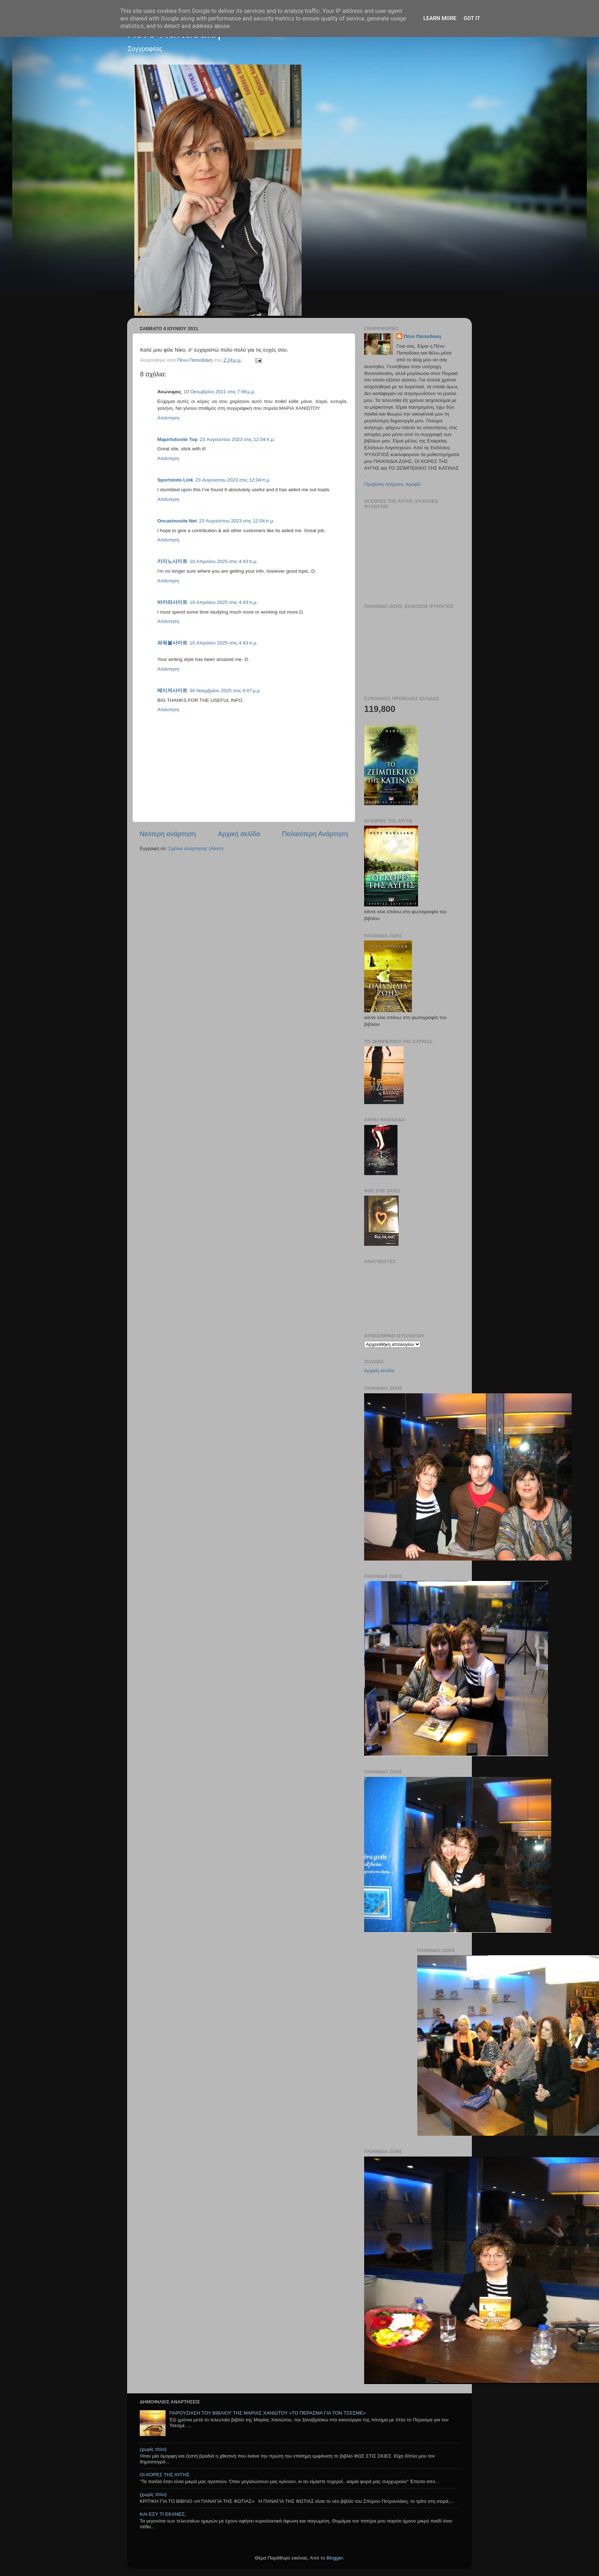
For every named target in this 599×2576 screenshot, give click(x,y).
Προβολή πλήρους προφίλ (392, 484)
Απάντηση (168, 418)
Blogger (334, 2558)
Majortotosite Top (177, 439)
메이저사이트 (172, 690)
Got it (472, 18)
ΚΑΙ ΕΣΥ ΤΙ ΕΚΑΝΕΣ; (163, 2514)
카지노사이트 (172, 561)
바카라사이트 (172, 602)
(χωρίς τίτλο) (153, 2449)
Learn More (439, 18)
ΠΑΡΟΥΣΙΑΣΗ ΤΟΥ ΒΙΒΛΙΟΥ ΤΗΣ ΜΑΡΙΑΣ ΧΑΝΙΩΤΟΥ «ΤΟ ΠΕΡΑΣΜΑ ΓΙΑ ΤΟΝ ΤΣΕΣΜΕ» (267, 2413)
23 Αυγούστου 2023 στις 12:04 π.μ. (237, 439)
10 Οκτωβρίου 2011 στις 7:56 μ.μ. (220, 391)
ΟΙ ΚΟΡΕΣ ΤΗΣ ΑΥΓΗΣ (165, 2474)
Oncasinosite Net (177, 521)
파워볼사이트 (172, 643)
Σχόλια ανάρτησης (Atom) (195, 848)
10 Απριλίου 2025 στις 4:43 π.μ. (224, 561)
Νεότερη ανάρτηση (168, 833)
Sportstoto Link (175, 480)
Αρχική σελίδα (239, 833)
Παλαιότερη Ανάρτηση (315, 833)
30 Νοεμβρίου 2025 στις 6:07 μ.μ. (225, 690)
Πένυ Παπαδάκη (422, 336)
